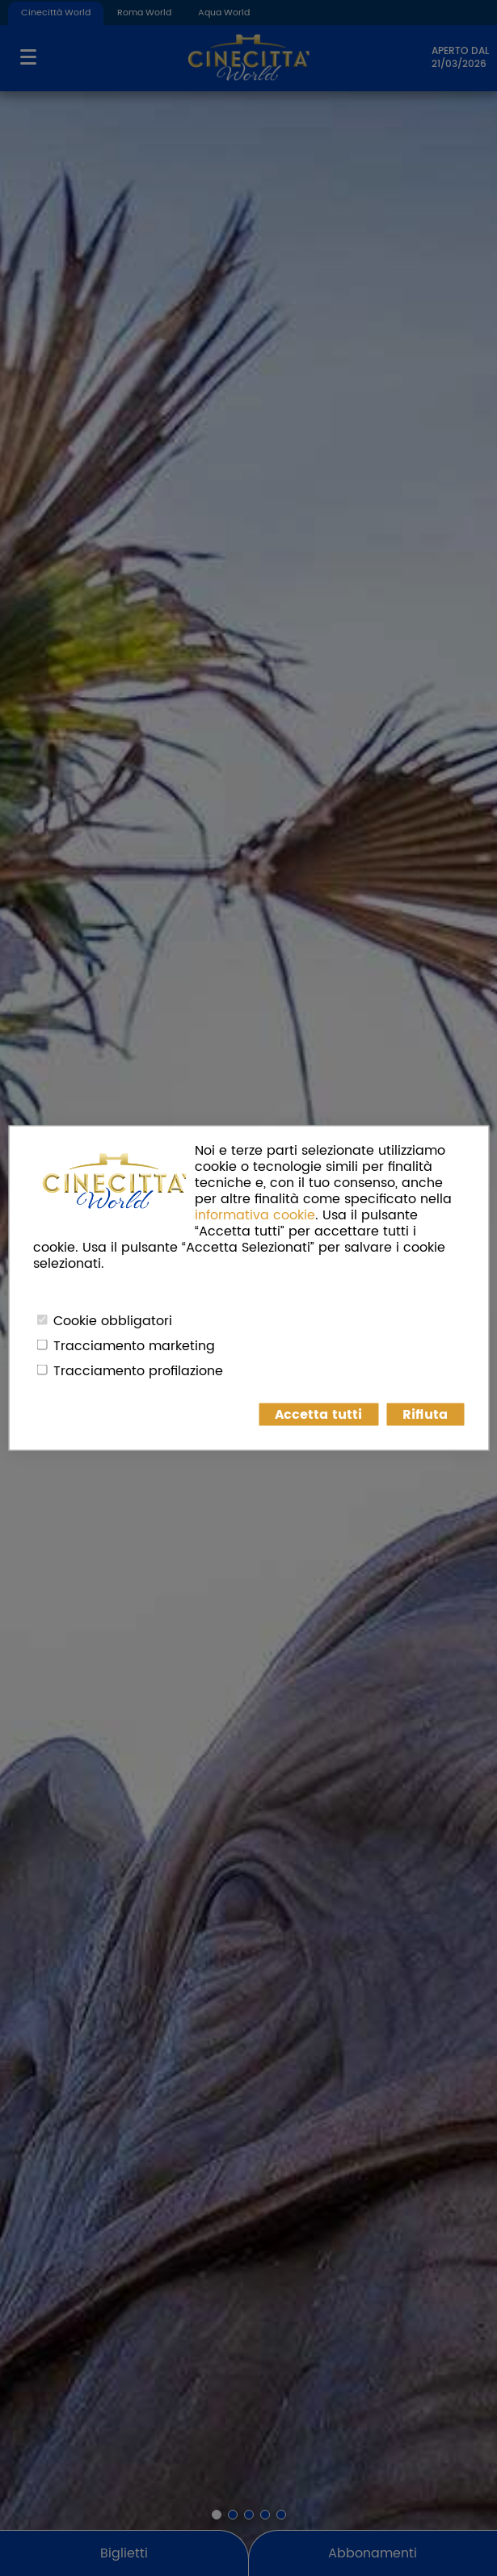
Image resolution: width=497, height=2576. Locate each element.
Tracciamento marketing (134, 1346)
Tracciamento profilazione (138, 1371)
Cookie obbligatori (112, 1321)
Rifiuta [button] (425, 1414)
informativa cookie (255, 1215)
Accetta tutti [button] (318, 1414)
